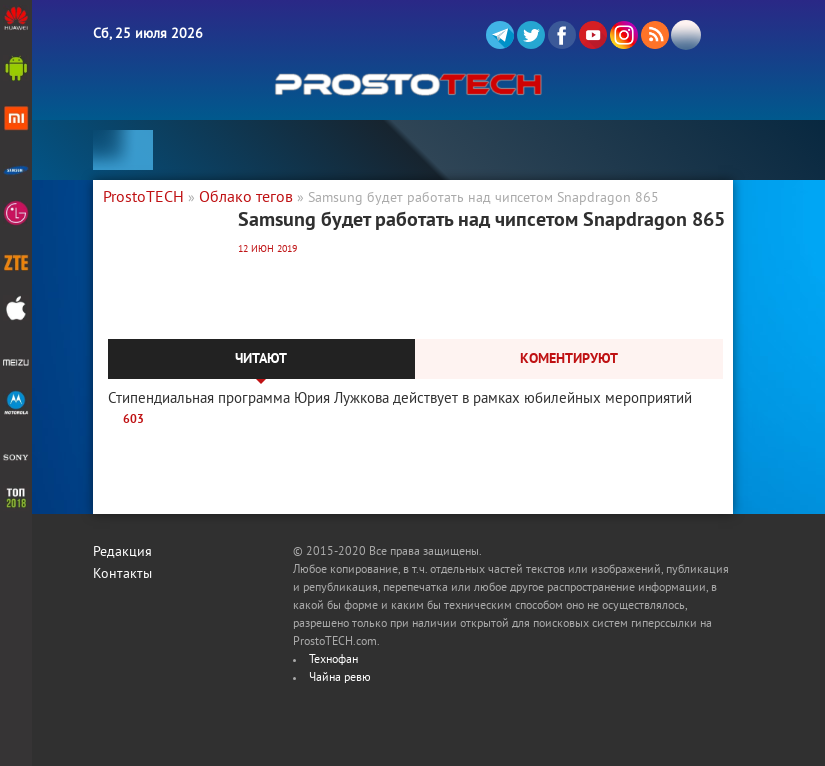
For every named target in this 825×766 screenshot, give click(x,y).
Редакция (122, 552)
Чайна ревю (340, 678)
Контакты (122, 574)
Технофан (333, 660)
